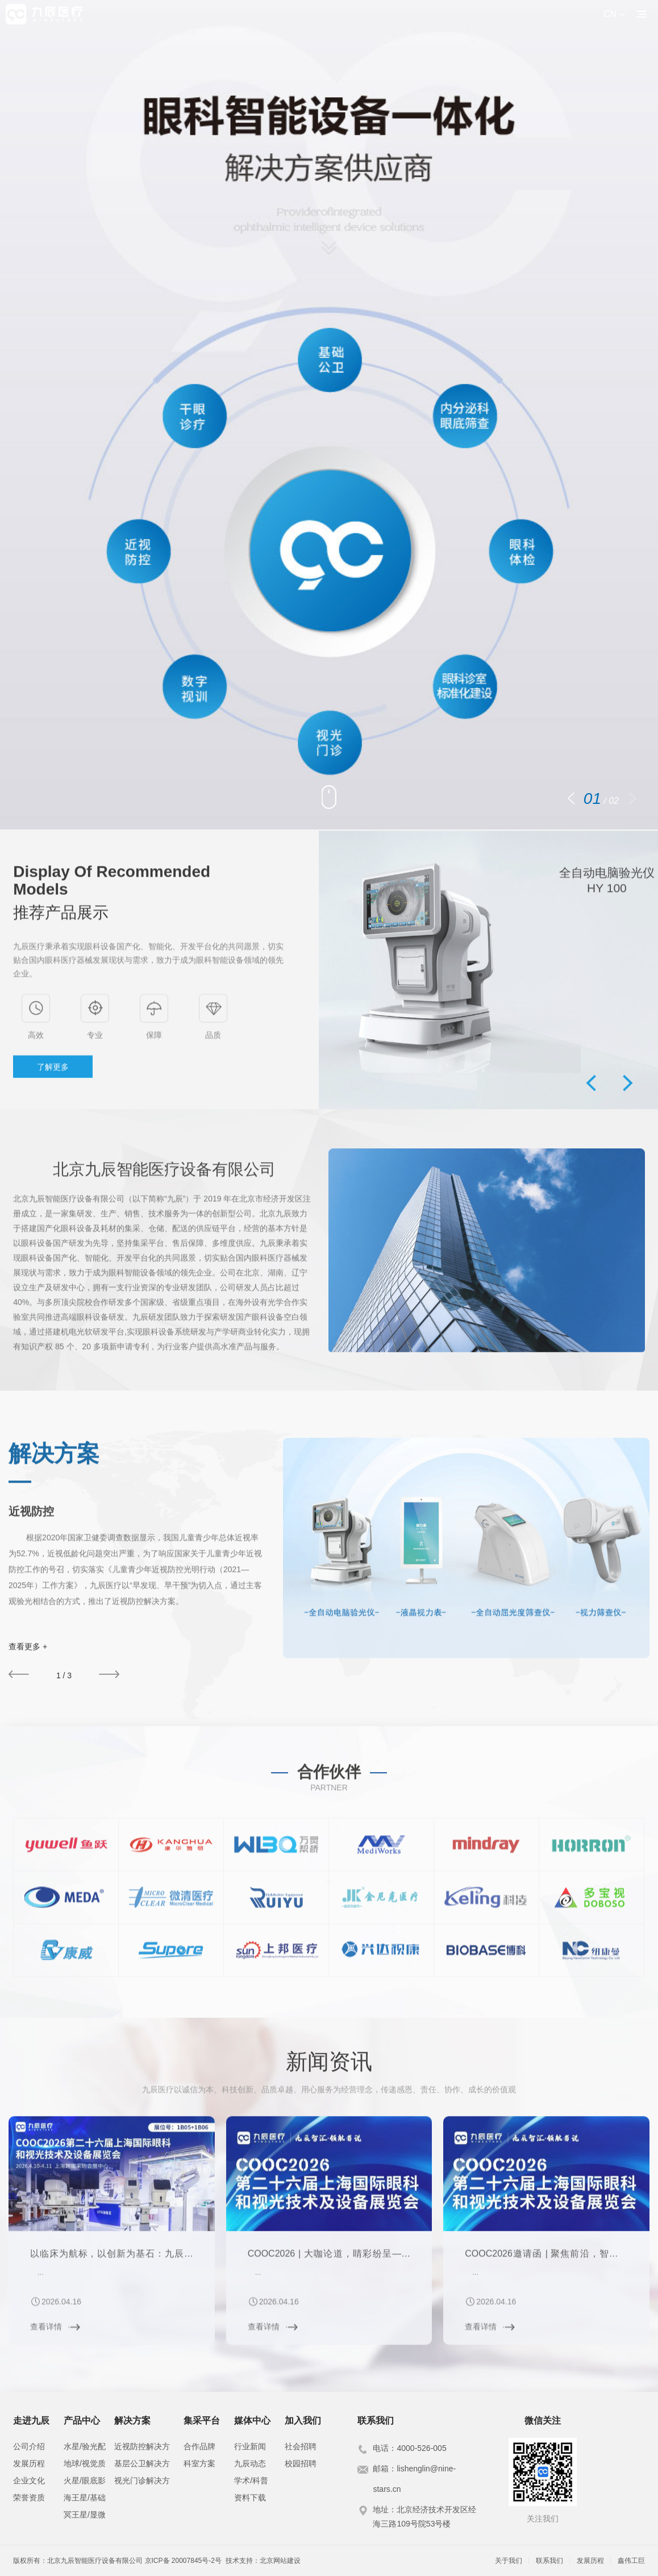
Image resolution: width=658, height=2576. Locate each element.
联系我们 (549, 2561)
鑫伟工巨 (631, 2561)
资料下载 (250, 2497)
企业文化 (29, 2480)
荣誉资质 (29, 2497)
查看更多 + (28, 1646)
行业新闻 (250, 2446)
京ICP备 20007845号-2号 (183, 2561)
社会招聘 (300, 2446)
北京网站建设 (280, 2561)
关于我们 (508, 2561)
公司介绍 (29, 2446)
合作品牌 (199, 2446)
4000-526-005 (421, 2448)
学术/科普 (251, 2480)
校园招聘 (300, 2463)
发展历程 (29, 2463)
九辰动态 (250, 2463)
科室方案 (199, 2463)
